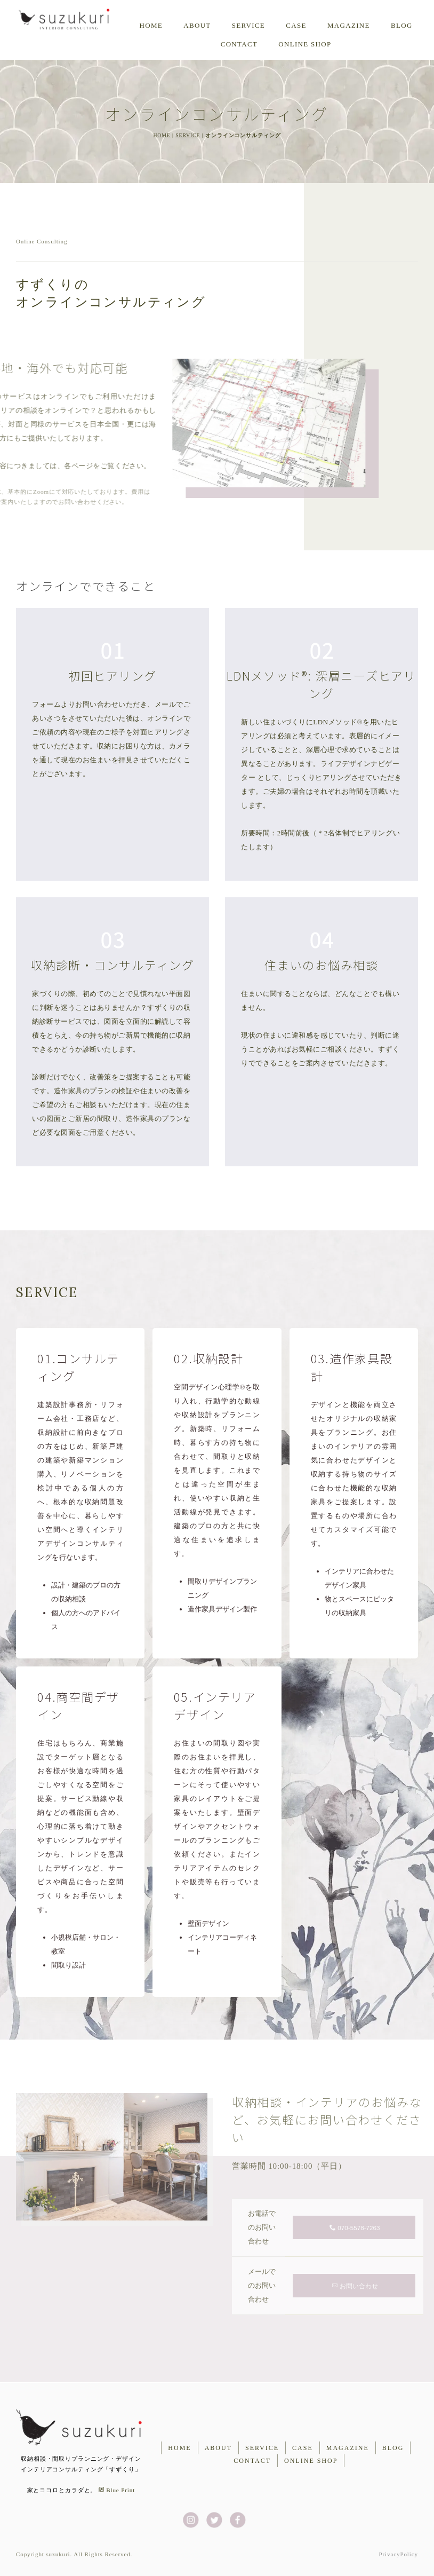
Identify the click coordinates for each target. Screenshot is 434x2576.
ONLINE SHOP (304, 44)
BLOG (402, 25)
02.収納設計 (208, 1357)
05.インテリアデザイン (215, 1705)
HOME (151, 25)
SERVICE (187, 135)
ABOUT (197, 25)
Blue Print (116, 2490)
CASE (296, 25)
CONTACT (239, 44)
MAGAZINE (348, 25)
